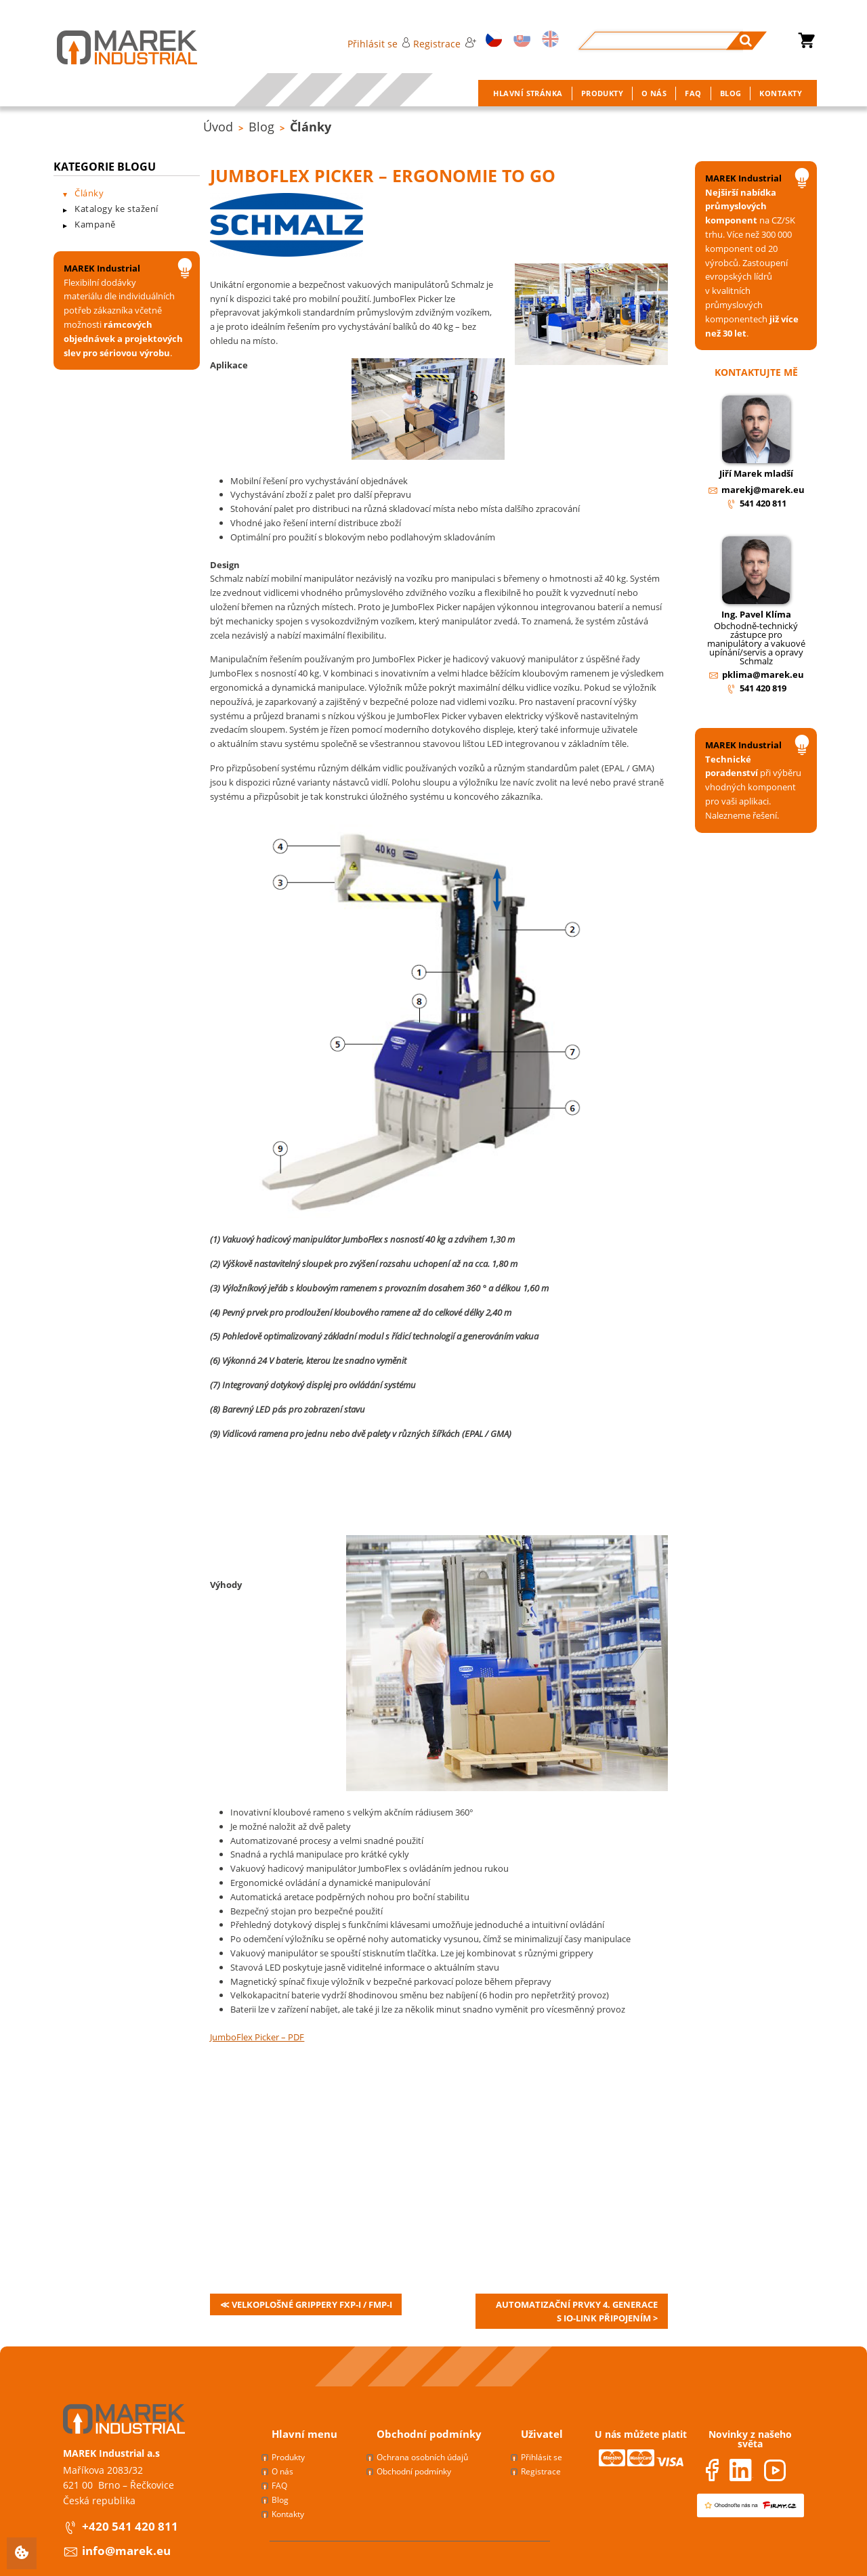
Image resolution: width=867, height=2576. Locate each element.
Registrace (444, 43)
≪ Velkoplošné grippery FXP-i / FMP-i (306, 2304)
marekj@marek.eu (763, 490)
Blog (261, 127)
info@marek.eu (126, 2550)
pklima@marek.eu (763, 674)
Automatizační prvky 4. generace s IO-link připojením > (577, 2311)
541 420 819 (763, 688)
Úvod (218, 127)
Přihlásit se (378, 43)
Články (310, 127)
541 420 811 (763, 503)
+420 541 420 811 (130, 2526)
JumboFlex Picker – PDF (257, 2037)
